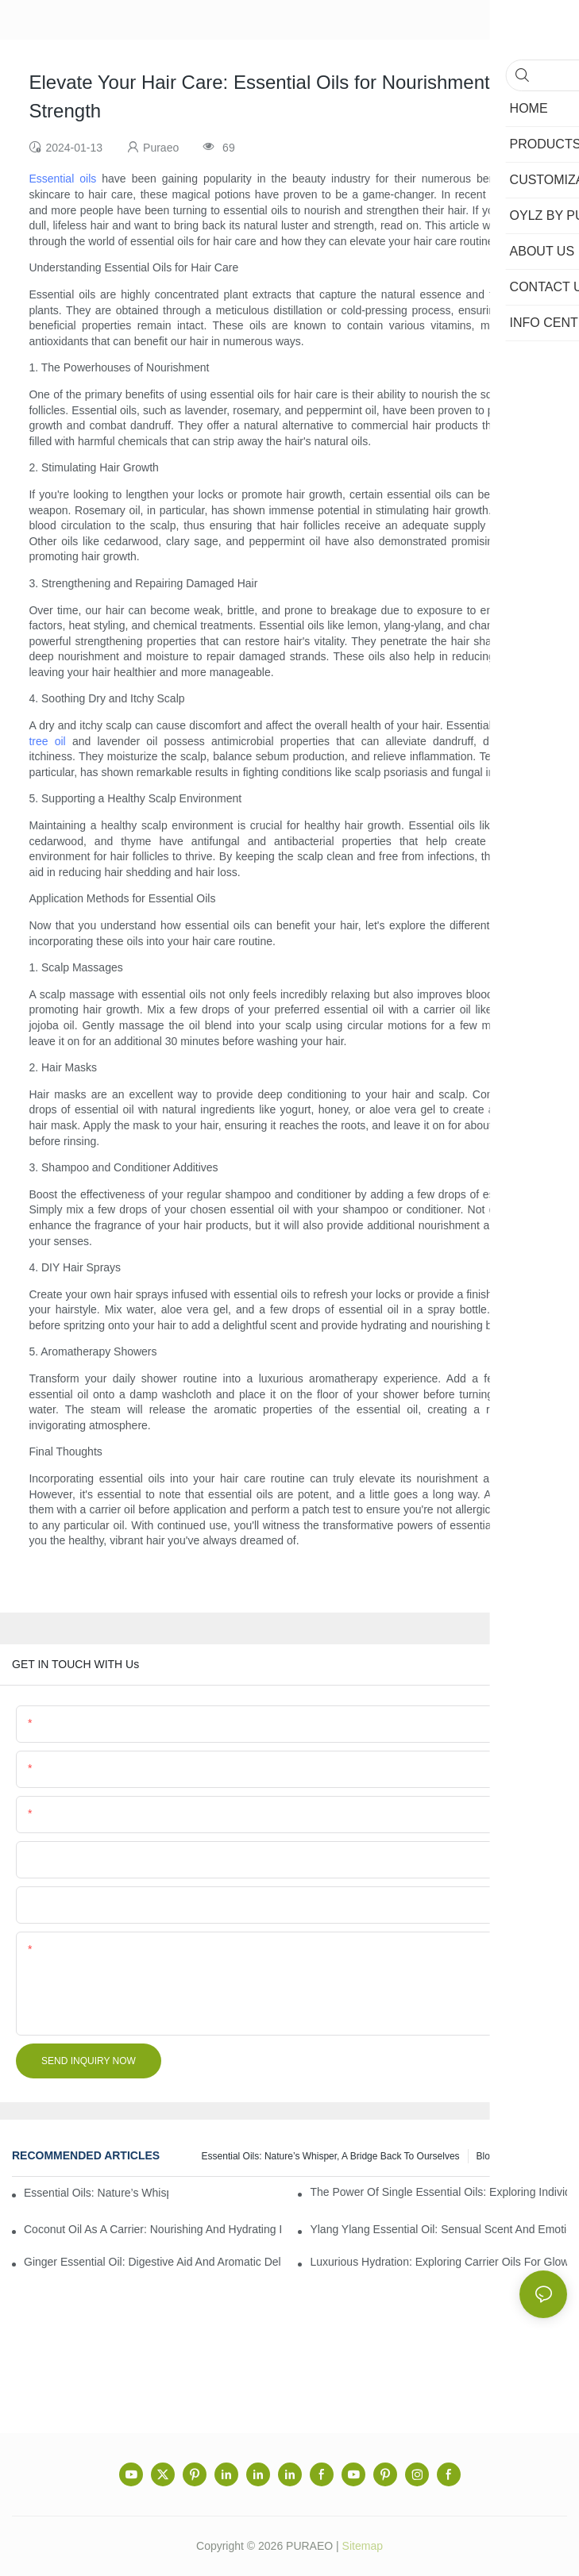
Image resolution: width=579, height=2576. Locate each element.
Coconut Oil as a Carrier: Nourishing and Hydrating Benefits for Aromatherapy (152, 2229)
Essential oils (62, 178)
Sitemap (362, 2545)
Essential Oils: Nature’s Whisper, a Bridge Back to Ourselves (331, 2156)
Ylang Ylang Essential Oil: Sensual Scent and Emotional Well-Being (438, 2229)
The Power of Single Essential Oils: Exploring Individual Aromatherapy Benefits (438, 2192)
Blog (486, 2156)
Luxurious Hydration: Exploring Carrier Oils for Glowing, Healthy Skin (438, 2261)
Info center (535, 2156)
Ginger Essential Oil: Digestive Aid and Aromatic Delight (152, 2261)
